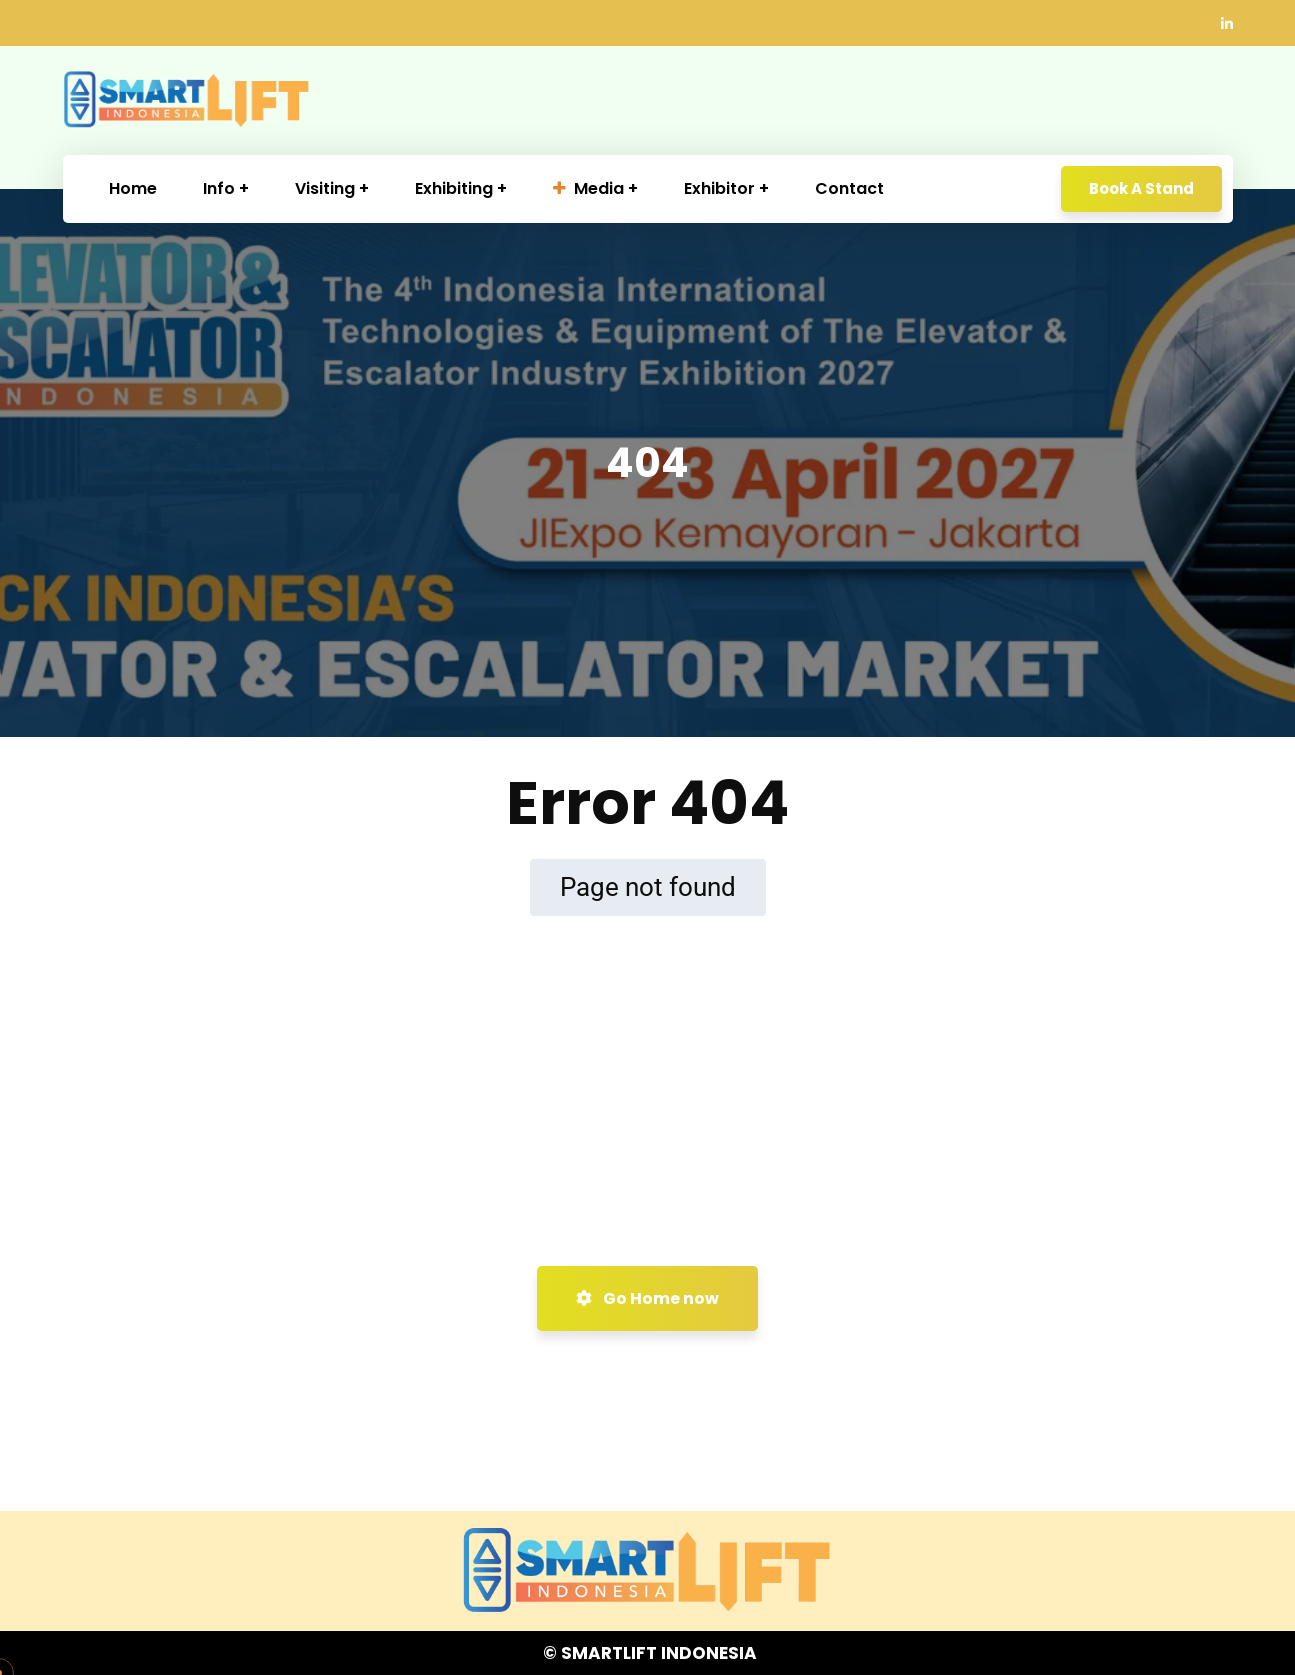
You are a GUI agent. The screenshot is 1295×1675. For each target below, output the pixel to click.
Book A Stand (1141, 188)
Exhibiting (454, 188)
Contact (849, 188)
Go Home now (647, 1298)
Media (588, 188)
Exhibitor (719, 188)
